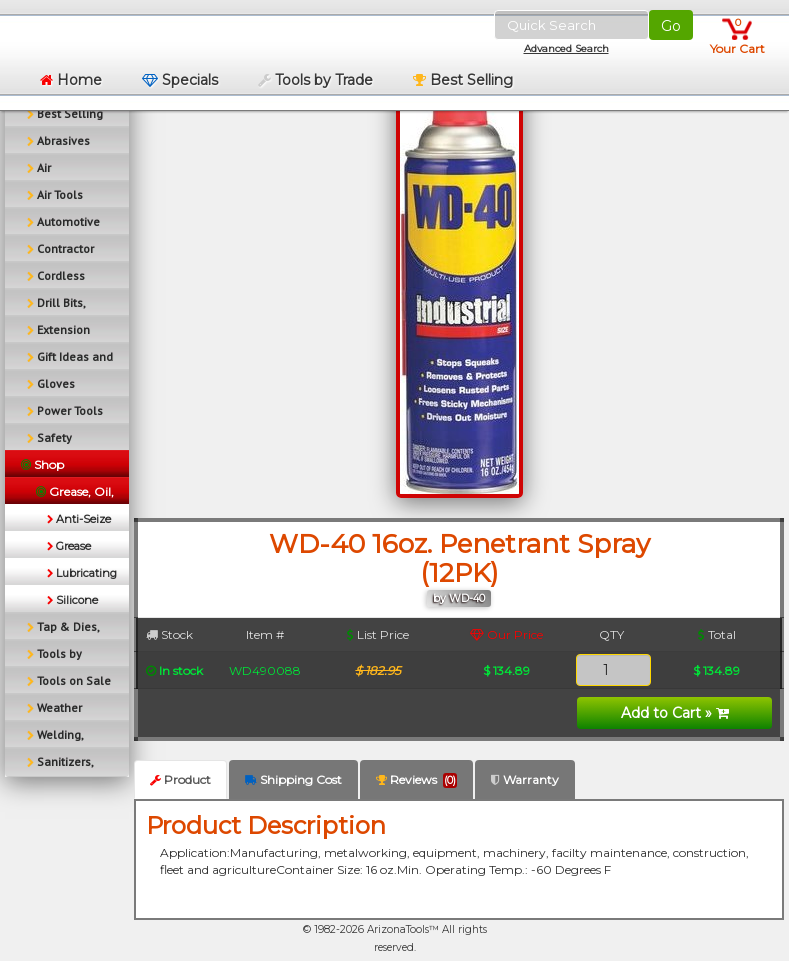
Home (71, 80)
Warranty (525, 779)
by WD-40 (459, 598)
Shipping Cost (293, 779)
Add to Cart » (675, 713)
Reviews (416, 780)
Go (671, 26)
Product (180, 779)
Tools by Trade (315, 80)
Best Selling (463, 80)
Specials (180, 80)
